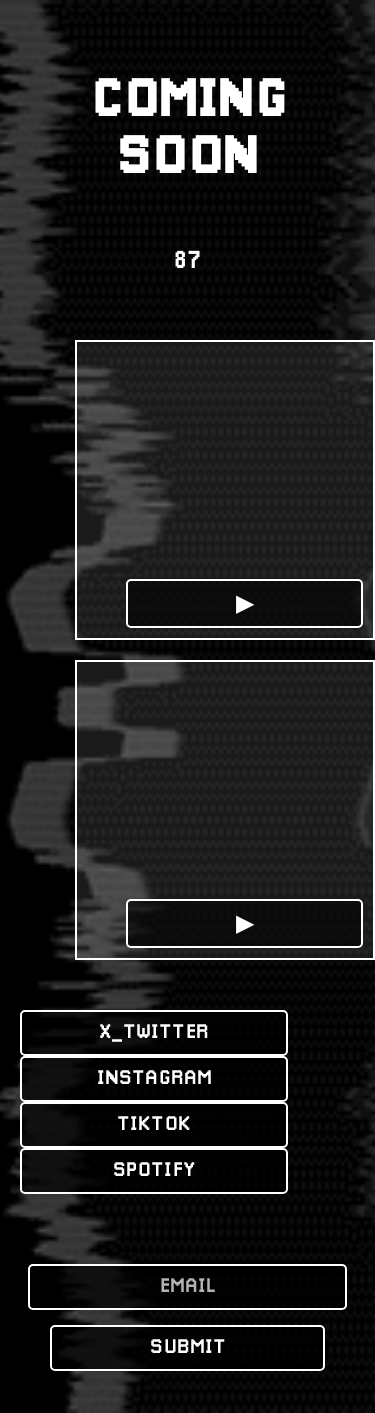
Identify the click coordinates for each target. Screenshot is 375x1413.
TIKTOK (154, 1125)
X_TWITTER (154, 1033)
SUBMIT (188, 1348)
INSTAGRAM (154, 1079)
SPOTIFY (154, 1171)
